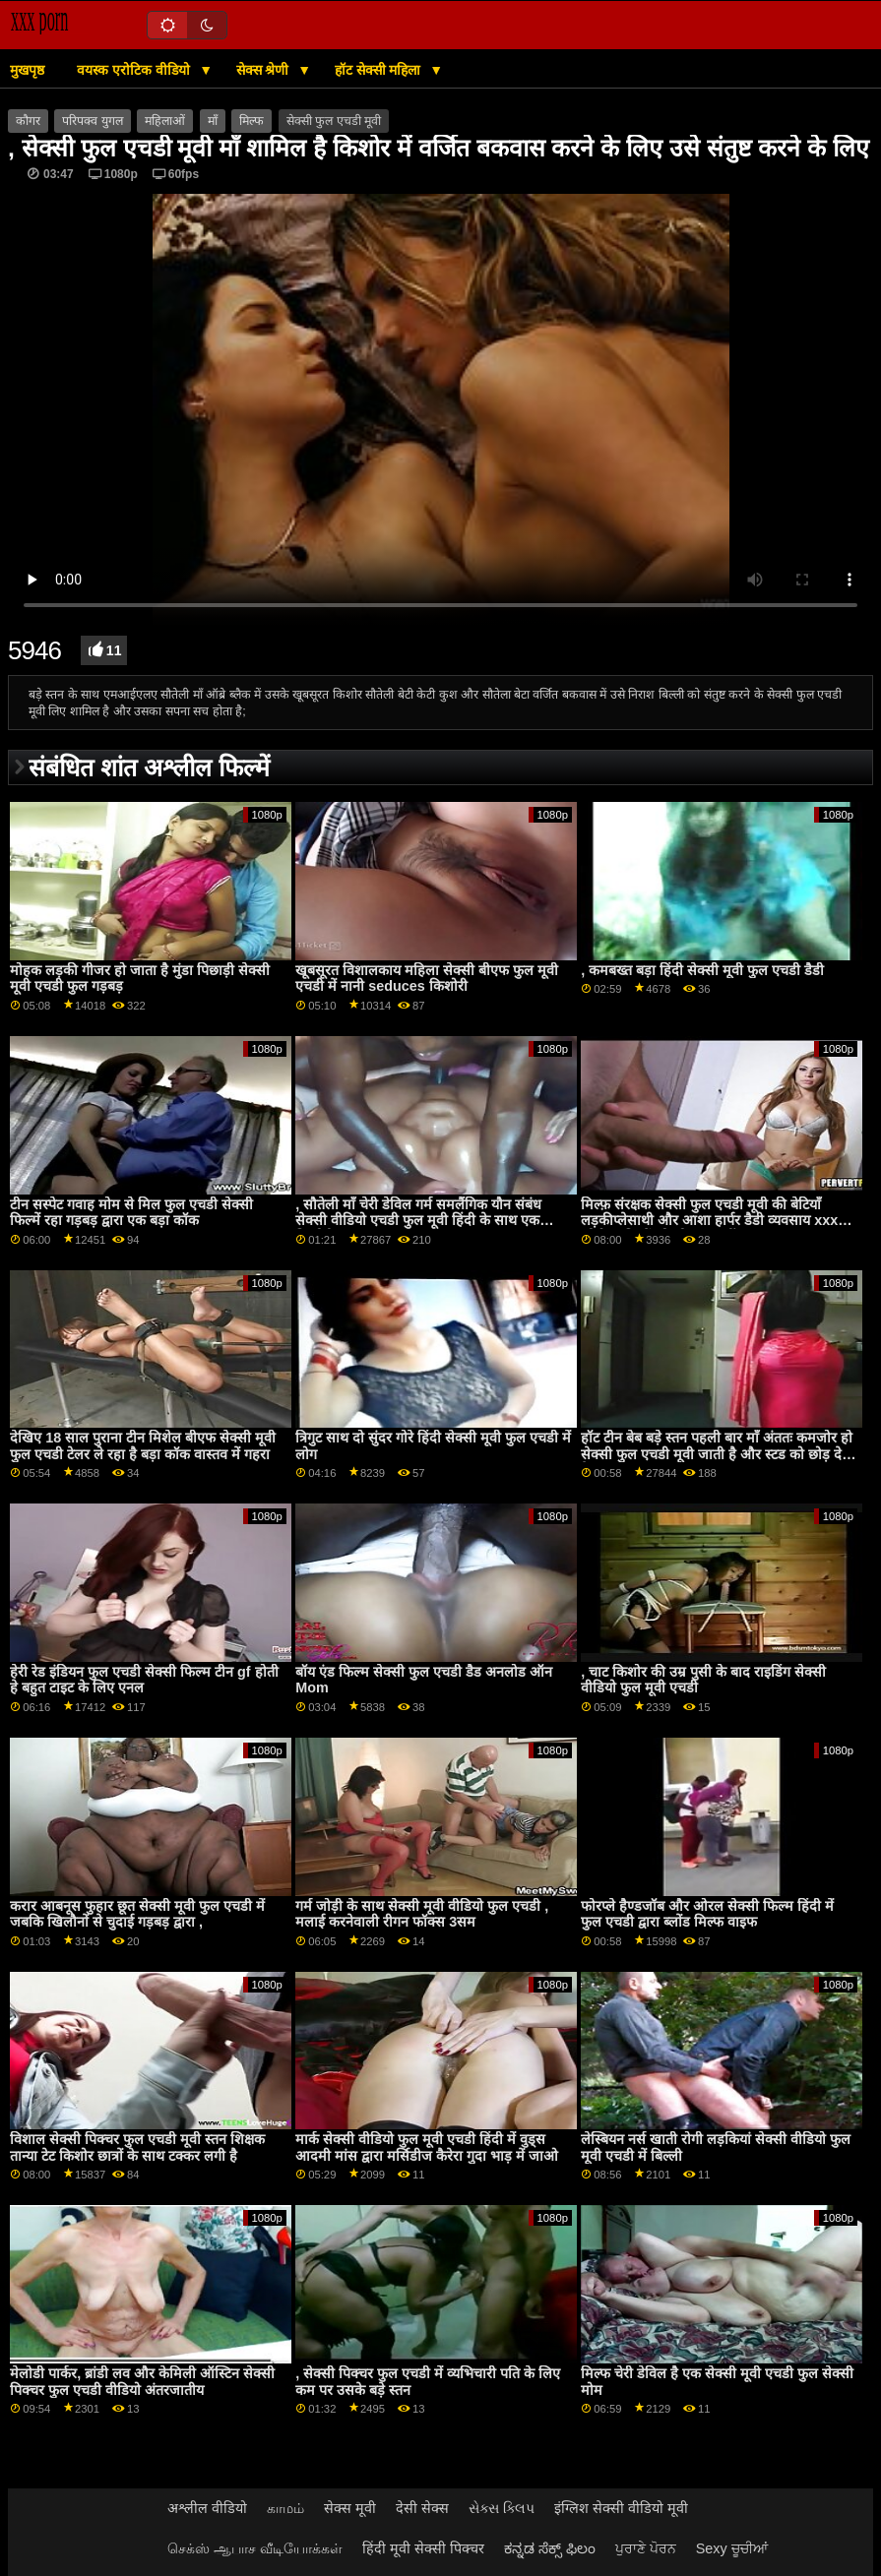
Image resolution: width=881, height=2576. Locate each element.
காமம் (285, 2508)
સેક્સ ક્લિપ (502, 2508)
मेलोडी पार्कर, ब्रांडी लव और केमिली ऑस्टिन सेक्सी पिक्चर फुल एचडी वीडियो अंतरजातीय (142, 2381)
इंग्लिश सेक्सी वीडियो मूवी (621, 2508)
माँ (213, 121)
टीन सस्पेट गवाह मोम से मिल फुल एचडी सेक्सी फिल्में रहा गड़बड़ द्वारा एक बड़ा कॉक (131, 1212)
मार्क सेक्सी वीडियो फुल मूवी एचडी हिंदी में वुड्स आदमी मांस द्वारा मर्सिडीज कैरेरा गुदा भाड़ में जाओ (426, 2147)
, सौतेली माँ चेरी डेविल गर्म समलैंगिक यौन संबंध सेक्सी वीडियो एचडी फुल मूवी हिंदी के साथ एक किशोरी (418, 1220)
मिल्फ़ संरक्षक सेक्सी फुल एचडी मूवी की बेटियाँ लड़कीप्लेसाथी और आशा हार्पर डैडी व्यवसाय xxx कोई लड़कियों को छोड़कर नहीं (709, 1220)
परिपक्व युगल (92, 121)
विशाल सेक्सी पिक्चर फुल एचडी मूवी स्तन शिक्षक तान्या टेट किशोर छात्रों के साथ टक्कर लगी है (137, 2147)
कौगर (28, 121)
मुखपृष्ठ (27, 70)
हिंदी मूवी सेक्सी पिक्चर (423, 2548)
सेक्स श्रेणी (264, 70)
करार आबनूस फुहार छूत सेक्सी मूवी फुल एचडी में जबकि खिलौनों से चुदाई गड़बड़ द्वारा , (137, 1914)
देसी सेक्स (422, 2508)
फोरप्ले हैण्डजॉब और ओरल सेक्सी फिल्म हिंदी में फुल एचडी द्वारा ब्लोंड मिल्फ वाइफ (707, 1914)
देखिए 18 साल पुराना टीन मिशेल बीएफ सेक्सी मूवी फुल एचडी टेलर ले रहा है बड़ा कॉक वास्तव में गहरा (143, 1446)
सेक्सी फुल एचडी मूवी (333, 121)
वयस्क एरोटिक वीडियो (135, 70)
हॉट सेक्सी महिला (380, 70)
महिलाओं (165, 121)
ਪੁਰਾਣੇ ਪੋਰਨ (645, 2548)
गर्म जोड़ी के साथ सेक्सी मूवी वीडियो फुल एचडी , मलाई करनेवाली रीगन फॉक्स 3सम (421, 1914)
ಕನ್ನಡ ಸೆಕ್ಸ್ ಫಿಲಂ (550, 2548)
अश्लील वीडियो (207, 2508)
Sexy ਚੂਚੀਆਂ (732, 2548)
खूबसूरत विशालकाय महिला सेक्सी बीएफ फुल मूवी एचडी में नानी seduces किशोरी (426, 978)
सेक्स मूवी (350, 2508)
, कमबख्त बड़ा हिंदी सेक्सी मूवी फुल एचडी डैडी (702, 970)
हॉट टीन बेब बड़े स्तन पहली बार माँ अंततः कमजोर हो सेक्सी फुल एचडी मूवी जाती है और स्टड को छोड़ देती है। (717, 1454)
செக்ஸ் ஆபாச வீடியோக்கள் (255, 2548)
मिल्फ (251, 121)
